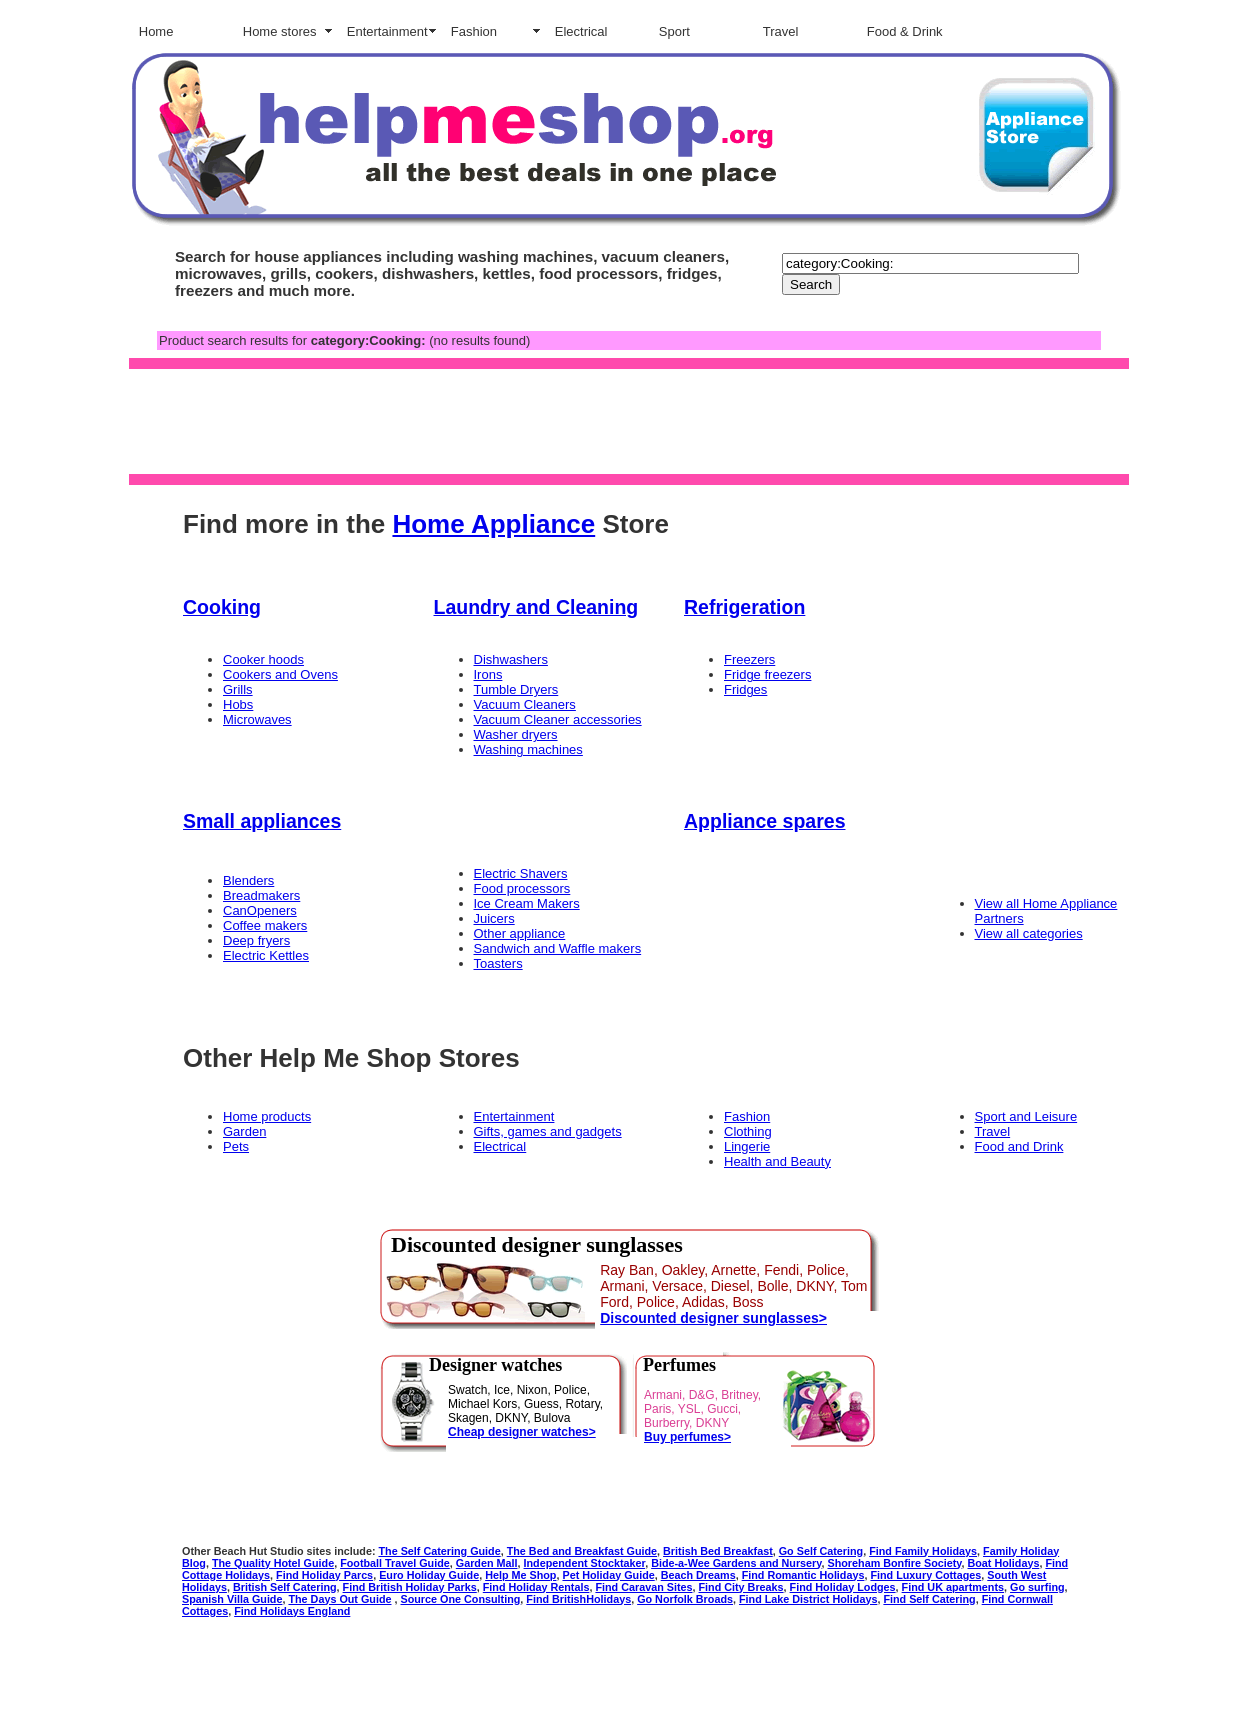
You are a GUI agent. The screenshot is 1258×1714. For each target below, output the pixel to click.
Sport (674, 31)
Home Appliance (493, 524)
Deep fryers (256, 940)
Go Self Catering (821, 1551)
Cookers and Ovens (280, 674)
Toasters (498, 963)
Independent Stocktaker (585, 1563)
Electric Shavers (521, 873)
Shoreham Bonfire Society (895, 1563)
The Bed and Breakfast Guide (582, 1551)
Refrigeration (744, 607)
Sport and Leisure (1026, 1116)
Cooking (222, 607)
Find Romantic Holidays (803, 1575)
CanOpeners (260, 910)
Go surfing (1037, 1587)
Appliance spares (764, 821)
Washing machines (528, 749)
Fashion (474, 31)
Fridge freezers (767, 674)
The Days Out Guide (339, 1599)
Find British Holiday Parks (410, 1587)
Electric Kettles (266, 955)
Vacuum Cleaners (525, 704)
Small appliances (262, 821)
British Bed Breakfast (718, 1551)
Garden (244, 1131)
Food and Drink (1019, 1146)
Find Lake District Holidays (808, 1599)
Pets (236, 1146)
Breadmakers (261, 895)
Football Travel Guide (395, 1563)
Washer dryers (516, 734)
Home (156, 31)
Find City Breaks (741, 1587)
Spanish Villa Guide (232, 1599)
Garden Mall (487, 1563)
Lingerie (747, 1146)
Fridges (745, 689)
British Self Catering (285, 1587)
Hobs (238, 704)
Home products (267, 1116)
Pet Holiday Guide (608, 1575)
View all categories (1029, 933)
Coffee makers (265, 925)
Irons (488, 674)
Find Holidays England (292, 1611)
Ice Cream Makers (527, 903)
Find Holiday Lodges (843, 1587)
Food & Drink (905, 31)
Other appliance (520, 933)
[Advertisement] (625, 420)
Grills (238, 689)
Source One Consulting (461, 1599)
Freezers (749, 659)
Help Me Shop (520, 1575)
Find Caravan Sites (643, 1587)
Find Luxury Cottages (925, 1575)
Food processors (522, 888)
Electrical (581, 31)
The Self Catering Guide (439, 1551)
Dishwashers (511, 659)
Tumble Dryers (516, 689)
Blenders (248, 880)
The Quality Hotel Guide (273, 1563)
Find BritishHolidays (578, 1599)
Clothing (748, 1131)
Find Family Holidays (923, 1551)
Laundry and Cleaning (536, 607)
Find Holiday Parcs (324, 1575)
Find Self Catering (929, 1599)
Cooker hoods (263, 659)
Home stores (280, 31)
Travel (781, 31)
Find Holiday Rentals (536, 1587)
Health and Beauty (777, 1161)
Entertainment (387, 31)
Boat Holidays (1004, 1563)
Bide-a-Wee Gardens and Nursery (736, 1563)
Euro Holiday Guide (429, 1575)
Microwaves (257, 719)
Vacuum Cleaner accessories (558, 719)
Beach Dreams (698, 1575)
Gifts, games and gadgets (548, 1131)
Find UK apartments (953, 1587)
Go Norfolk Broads (685, 1599)
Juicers (494, 918)
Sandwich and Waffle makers (558, 948)
